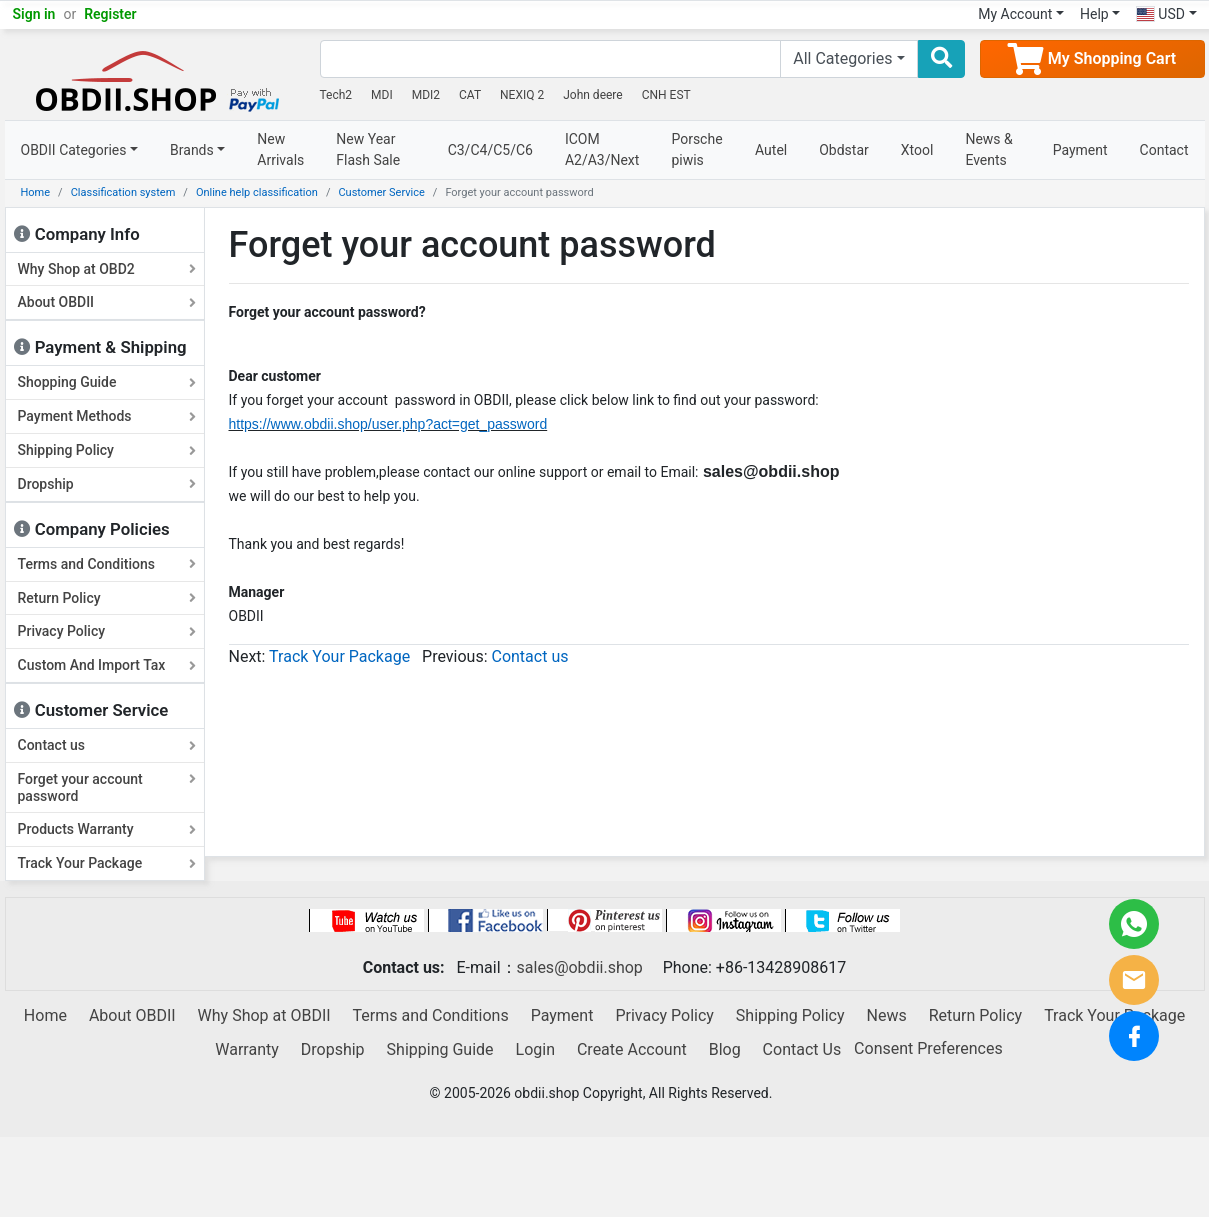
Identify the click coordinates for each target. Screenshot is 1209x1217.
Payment (1080, 150)
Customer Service (381, 192)
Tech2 (336, 95)
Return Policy (107, 598)
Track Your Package (107, 863)
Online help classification (257, 192)
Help (1094, 14)
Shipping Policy (107, 450)
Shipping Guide (440, 1049)
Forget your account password (107, 787)
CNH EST (666, 95)
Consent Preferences (928, 1049)
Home (36, 192)
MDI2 (426, 95)
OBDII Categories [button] (74, 150)
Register (110, 14)
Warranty (247, 1049)
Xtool (917, 150)
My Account (1015, 14)
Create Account (632, 1049)
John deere (593, 95)
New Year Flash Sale (368, 149)
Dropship (107, 484)
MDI (382, 95)
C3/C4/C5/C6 (490, 150)
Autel (771, 150)
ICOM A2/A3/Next (602, 149)
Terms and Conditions (107, 564)
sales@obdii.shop (580, 967)
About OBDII (107, 302)
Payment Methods (107, 416)
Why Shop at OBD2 (107, 269)
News (887, 1015)
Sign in (34, 14)
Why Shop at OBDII (264, 1015)
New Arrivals (280, 149)
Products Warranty (107, 829)
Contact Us (802, 1049)
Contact (1164, 150)
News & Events (988, 149)
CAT (470, 95)
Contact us (107, 745)
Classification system (123, 192)
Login (535, 1049)
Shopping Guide (107, 382)
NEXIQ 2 (522, 95)
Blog (725, 1049)
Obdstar (844, 150)
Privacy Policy (107, 631)
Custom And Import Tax (107, 665)
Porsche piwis (696, 149)
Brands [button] (192, 150)
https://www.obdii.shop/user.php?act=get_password (388, 424)
